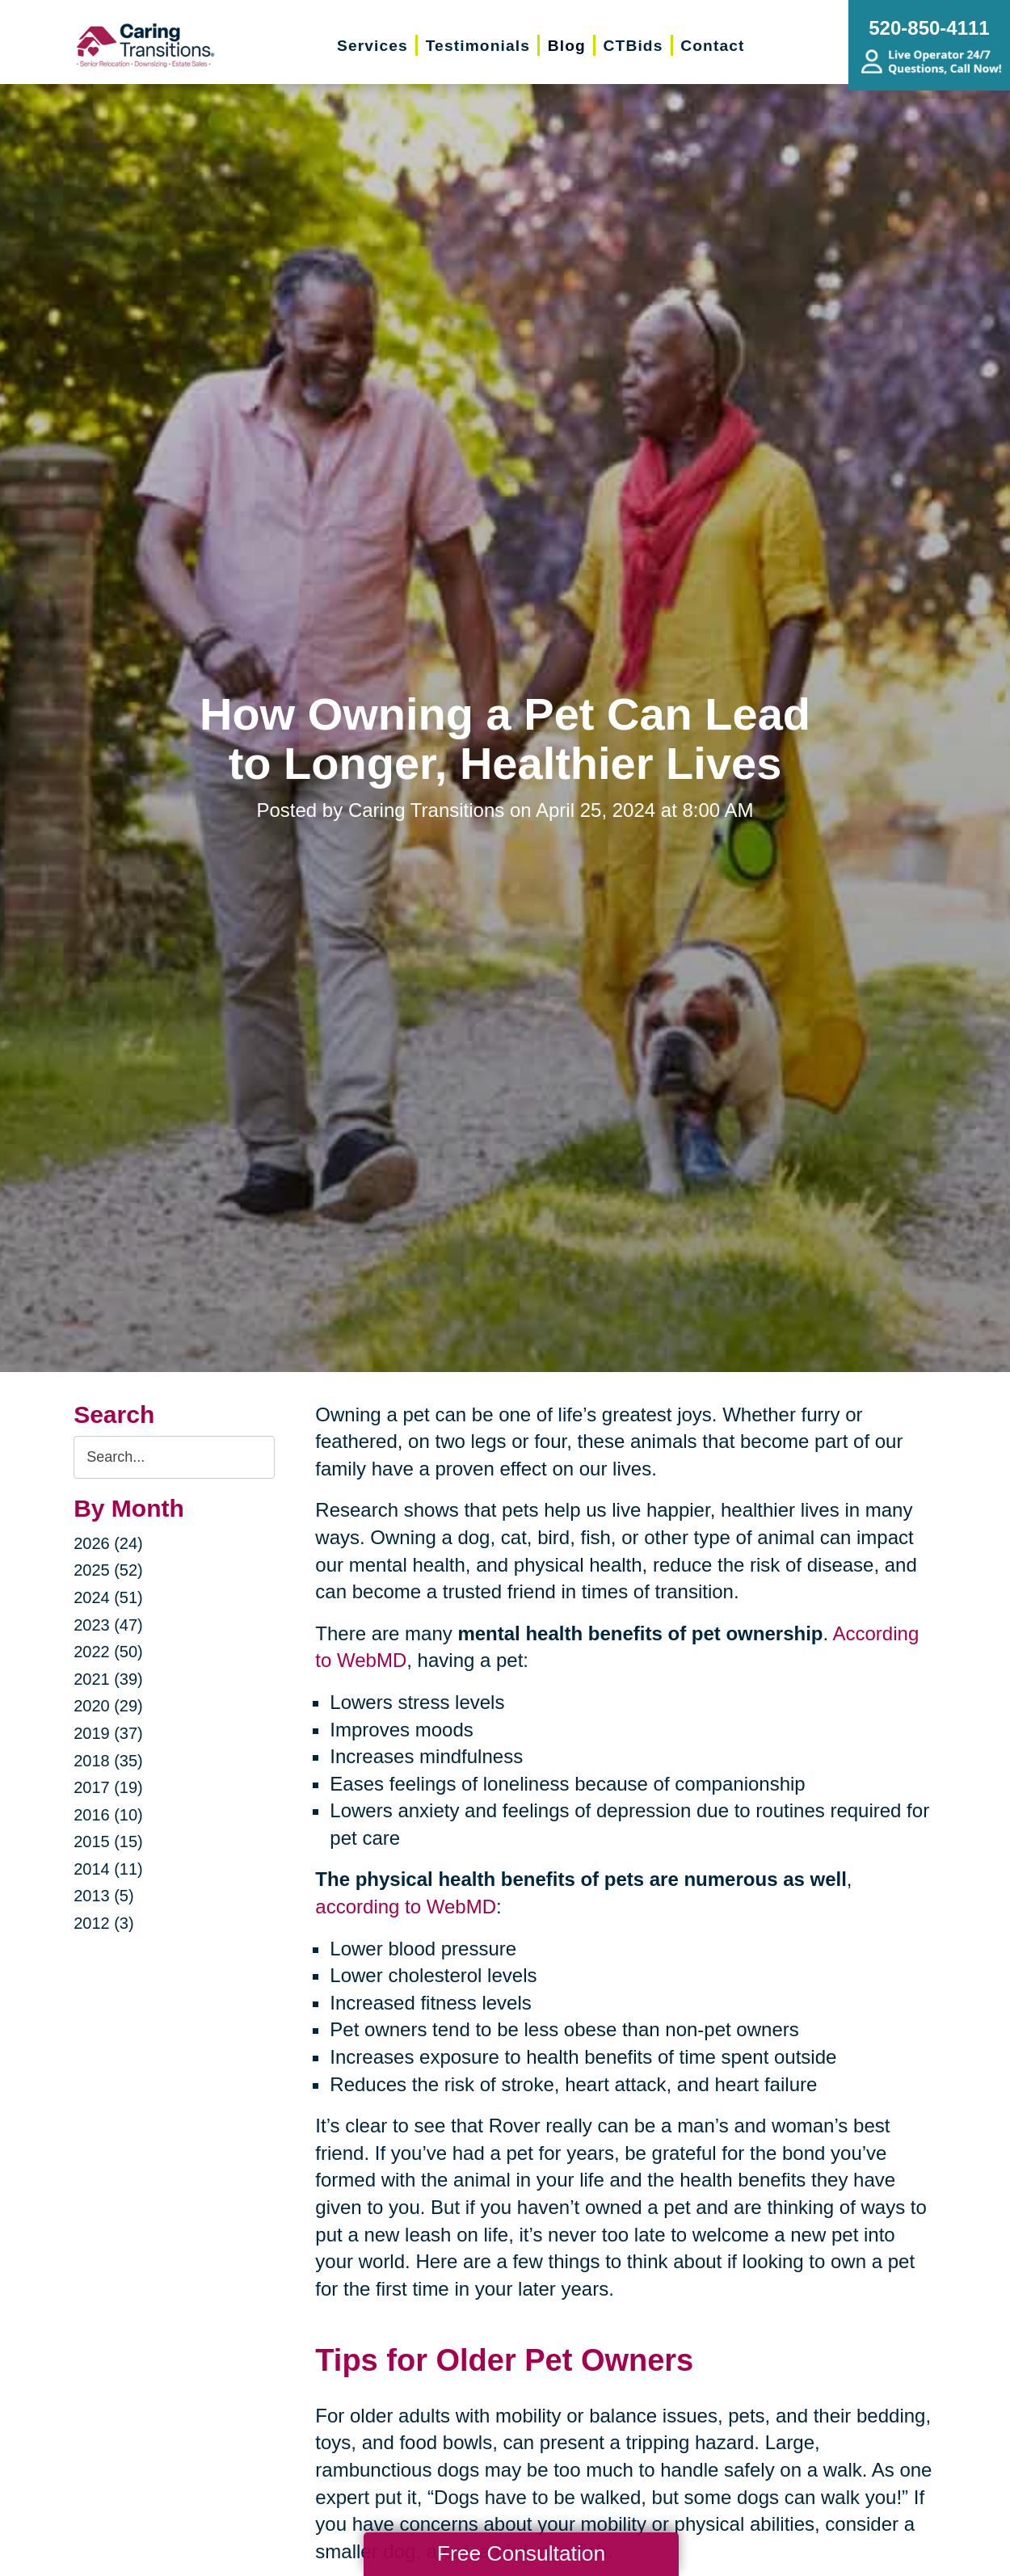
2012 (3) (104, 1923)
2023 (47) (108, 1625)
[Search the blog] (174, 1457)
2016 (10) (108, 1815)
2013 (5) (104, 1896)
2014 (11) (108, 1869)
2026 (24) (108, 1543)
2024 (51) (108, 1597)
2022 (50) (108, 1652)
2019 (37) (108, 1733)
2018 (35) (108, 1761)
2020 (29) (108, 1706)
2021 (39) (108, 1679)
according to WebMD (405, 1906)
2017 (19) (108, 1787)
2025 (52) (108, 1570)
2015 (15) (108, 1841)
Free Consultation (521, 2553)
